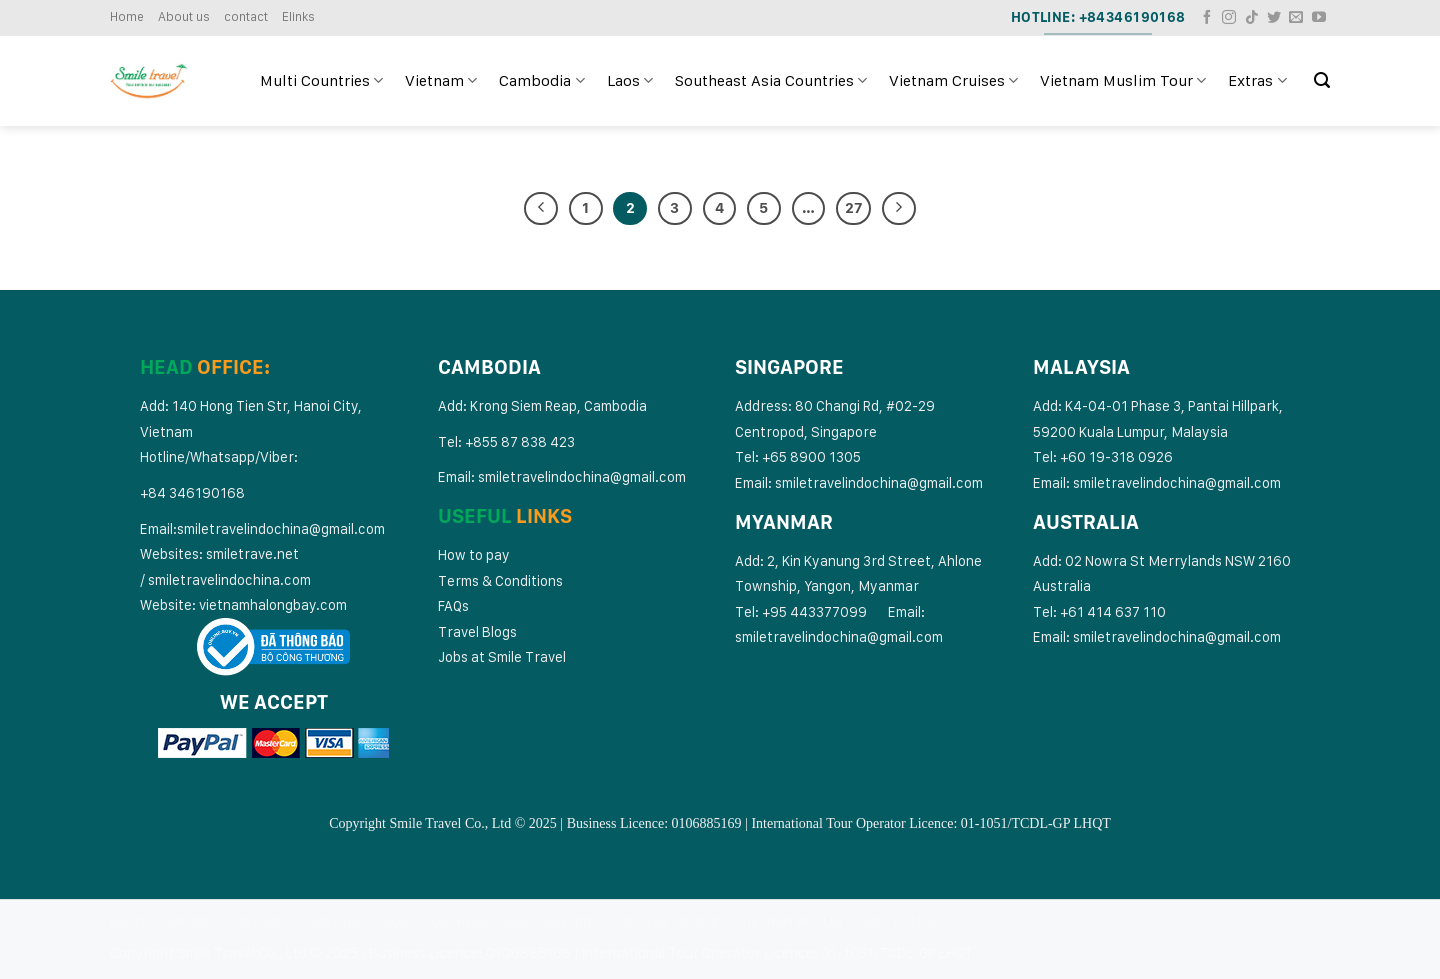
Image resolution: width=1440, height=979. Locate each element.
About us (184, 16)
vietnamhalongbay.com (273, 604)
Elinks (298, 16)
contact (246, 16)
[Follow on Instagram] (1229, 18)
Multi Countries (321, 81)
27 (853, 208)
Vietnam (441, 81)
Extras (1257, 81)
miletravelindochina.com (233, 579)
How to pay (474, 554)
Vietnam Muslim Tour (1123, 81)
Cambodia (541, 81)
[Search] (1322, 80)
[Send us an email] (1296, 18)
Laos (630, 81)
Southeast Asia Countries (771, 81)
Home (127, 16)
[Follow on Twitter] (1274, 18)
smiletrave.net (254, 553)
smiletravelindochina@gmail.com (281, 528)
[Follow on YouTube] (1319, 18)
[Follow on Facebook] (1207, 18)
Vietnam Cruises (953, 81)
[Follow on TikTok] (1252, 18)
